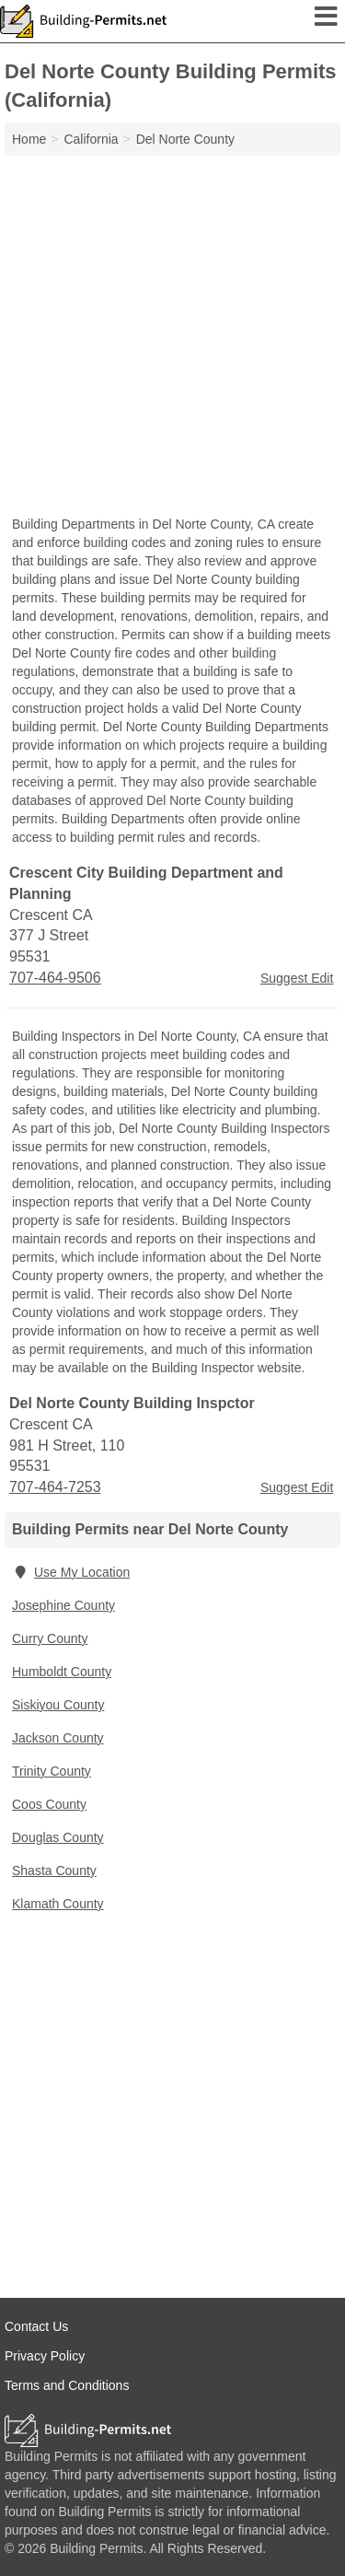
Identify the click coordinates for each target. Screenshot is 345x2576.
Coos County (49, 1804)
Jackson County (58, 1738)
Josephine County (63, 1605)
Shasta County (54, 1870)
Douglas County (58, 1837)
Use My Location (71, 1572)
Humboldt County (61, 1671)
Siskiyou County (58, 1704)
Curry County (49, 1638)
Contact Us (36, 2326)
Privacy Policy (45, 2356)
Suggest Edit (296, 978)
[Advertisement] (172, 337)
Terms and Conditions (67, 2385)
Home (29, 139)
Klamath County (58, 1903)
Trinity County (51, 1771)
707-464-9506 (55, 977)
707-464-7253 (55, 1487)
